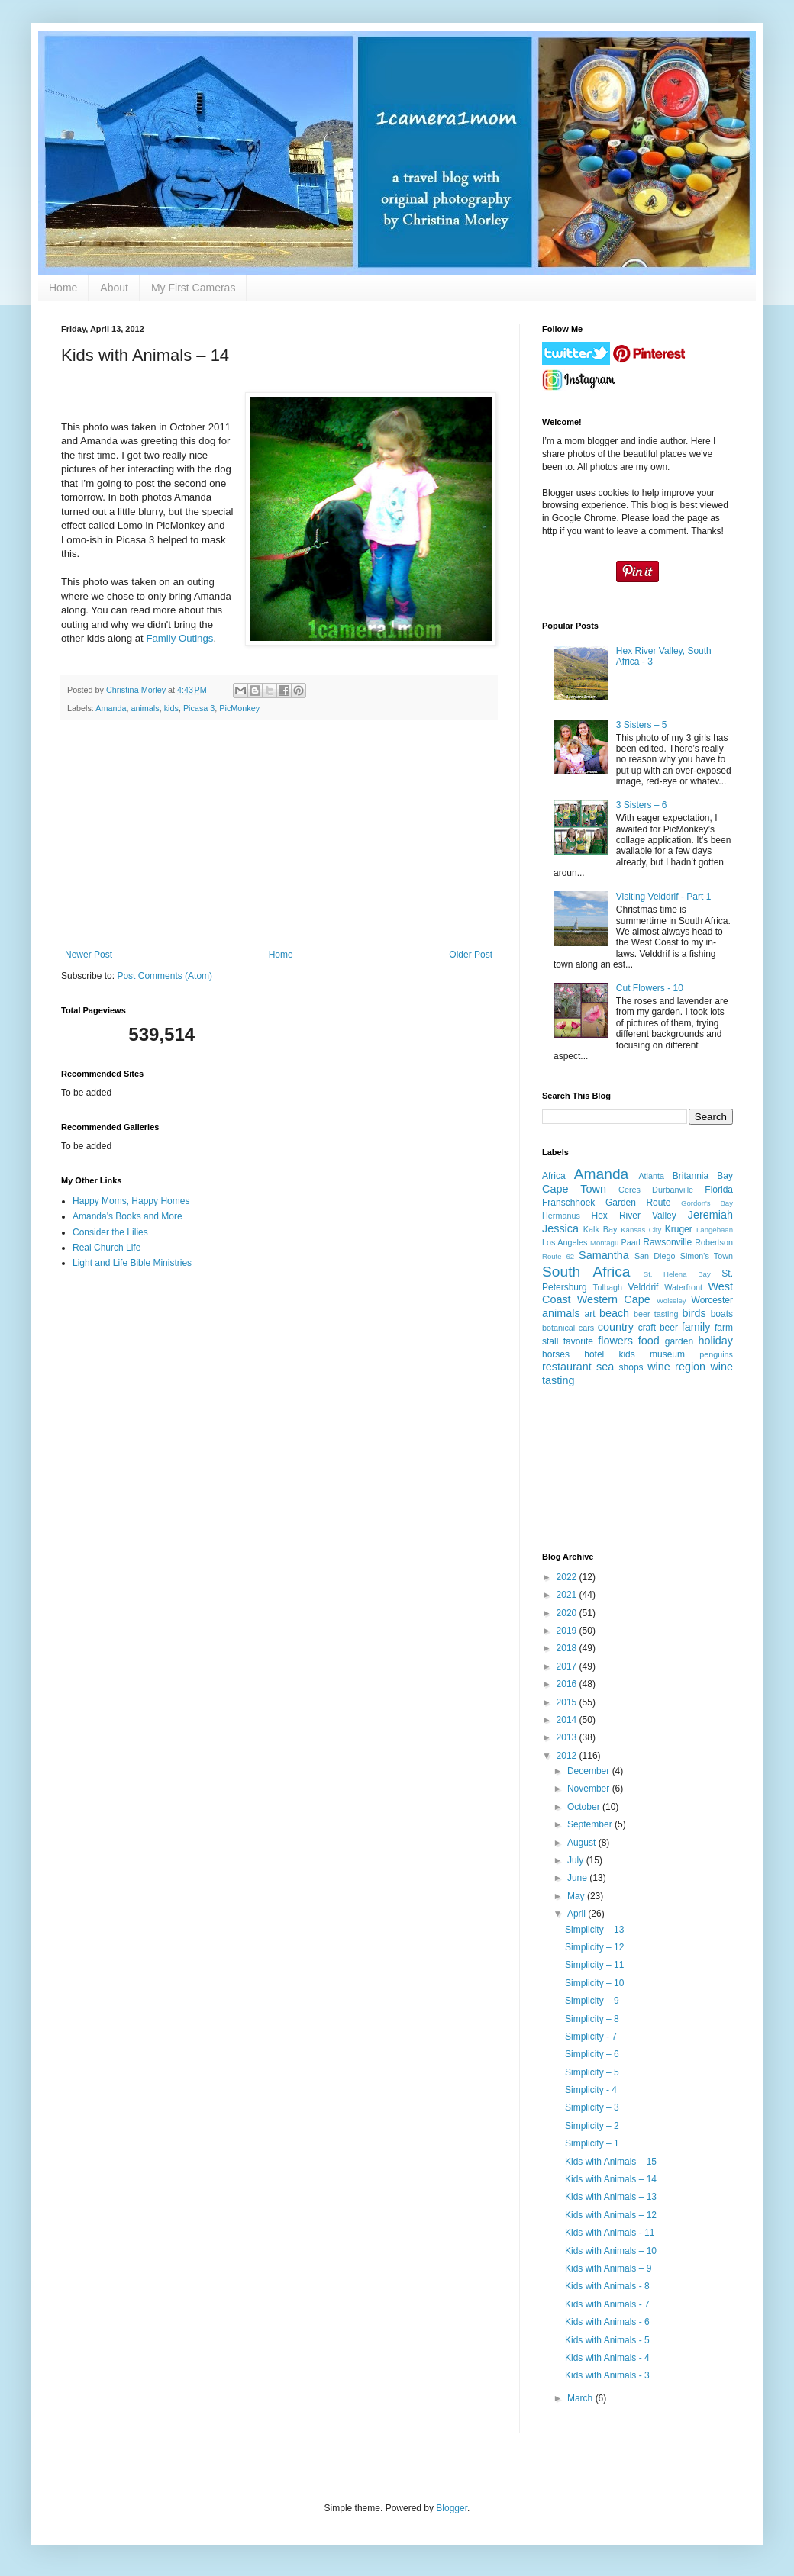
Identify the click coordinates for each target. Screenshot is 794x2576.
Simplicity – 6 (592, 2054)
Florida (719, 1189)
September (591, 1824)
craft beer (658, 1327)
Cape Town (574, 1189)
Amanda (110, 708)
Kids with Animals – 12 (611, 2215)
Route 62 (558, 1256)
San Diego (655, 1256)
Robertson (714, 1242)
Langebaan (714, 1229)
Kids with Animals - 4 (607, 2357)
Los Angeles (564, 1242)
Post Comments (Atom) (164, 976)
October (584, 1807)
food (649, 1341)
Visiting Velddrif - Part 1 (664, 896)
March (581, 2398)
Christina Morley (137, 689)
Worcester (712, 1300)
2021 (568, 1594)
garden (679, 1341)
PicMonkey (239, 708)
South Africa (586, 1272)
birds (694, 1313)
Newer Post (88, 954)
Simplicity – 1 (592, 2143)
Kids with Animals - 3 (607, 2375)
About (114, 288)
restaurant (567, 1366)
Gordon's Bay (707, 1203)
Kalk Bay (600, 1229)
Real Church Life (106, 1247)
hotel (594, 1354)
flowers (615, 1341)
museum (667, 1354)
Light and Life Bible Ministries (132, 1262)
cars (586, 1327)
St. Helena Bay (677, 1274)
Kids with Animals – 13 (611, 2196)
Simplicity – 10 (594, 1983)
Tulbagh (607, 1287)
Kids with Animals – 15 (611, 2161)
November (589, 1788)
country (616, 1327)
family (696, 1327)
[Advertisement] (278, 834)
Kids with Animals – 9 (608, 2268)
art (590, 1314)
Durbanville (672, 1189)
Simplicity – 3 (592, 2107)
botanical (558, 1327)
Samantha (604, 1255)
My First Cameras (193, 288)
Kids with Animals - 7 (607, 2304)
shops (631, 1367)
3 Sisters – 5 (641, 725)
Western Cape (613, 1299)
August (583, 1842)
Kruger (678, 1229)
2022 (568, 1577)
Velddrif (643, 1287)
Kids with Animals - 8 (607, 2286)
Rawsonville (667, 1242)
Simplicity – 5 (592, 2072)
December (589, 1771)
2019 (568, 1630)
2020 (568, 1613)
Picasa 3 (199, 708)
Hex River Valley (634, 1215)
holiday (715, 1341)
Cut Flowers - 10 (649, 988)
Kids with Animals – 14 (611, 2179)
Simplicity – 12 (594, 1947)
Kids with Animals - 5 (607, 2340)
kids (171, 708)
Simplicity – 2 (592, 2125)
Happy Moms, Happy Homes (131, 1201)
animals (145, 708)
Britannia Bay (703, 1175)
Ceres (629, 1189)
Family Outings (179, 638)
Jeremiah (710, 1215)
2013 (568, 1737)
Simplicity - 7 (591, 2036)
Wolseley (671, 1300)
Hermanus (561, 1215)
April (577, 1913)
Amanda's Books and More (127, 1216)
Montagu (604, 1242)
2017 (568, 1666)
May (577, 1896)
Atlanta (651, 1175)
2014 (568, 1720)
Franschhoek (568, 1202)
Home (63, 288)
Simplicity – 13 (594, 1929)
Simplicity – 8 (592, 2019)
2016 (568, 1684)
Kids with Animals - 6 (607, 2322)
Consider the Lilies (110, 1232)
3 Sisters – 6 (641, 805)
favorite (578, 1341)
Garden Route (638, 1202)
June (578, 1877)
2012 (568, 1755)
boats (722, 1314)
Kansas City (641, 1229)
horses (556, 1354)
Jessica (560, 1228)
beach (614, 1313)
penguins (716, 1354)
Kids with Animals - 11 (609, 2232)
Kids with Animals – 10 (611, 2251)
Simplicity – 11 (594, 1964)
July (576, 1860)
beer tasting (656, 1314)
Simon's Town (706, 1256)
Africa (554, 1175)
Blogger (451, 2508)
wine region (676, 1366)
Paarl (630, 1242)
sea (605, 1366)
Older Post (470, 954)
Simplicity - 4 (591, 2090)
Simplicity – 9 (592, 2000)
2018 (568, 1648)
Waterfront (683, 1287)
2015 (568, 1702)
